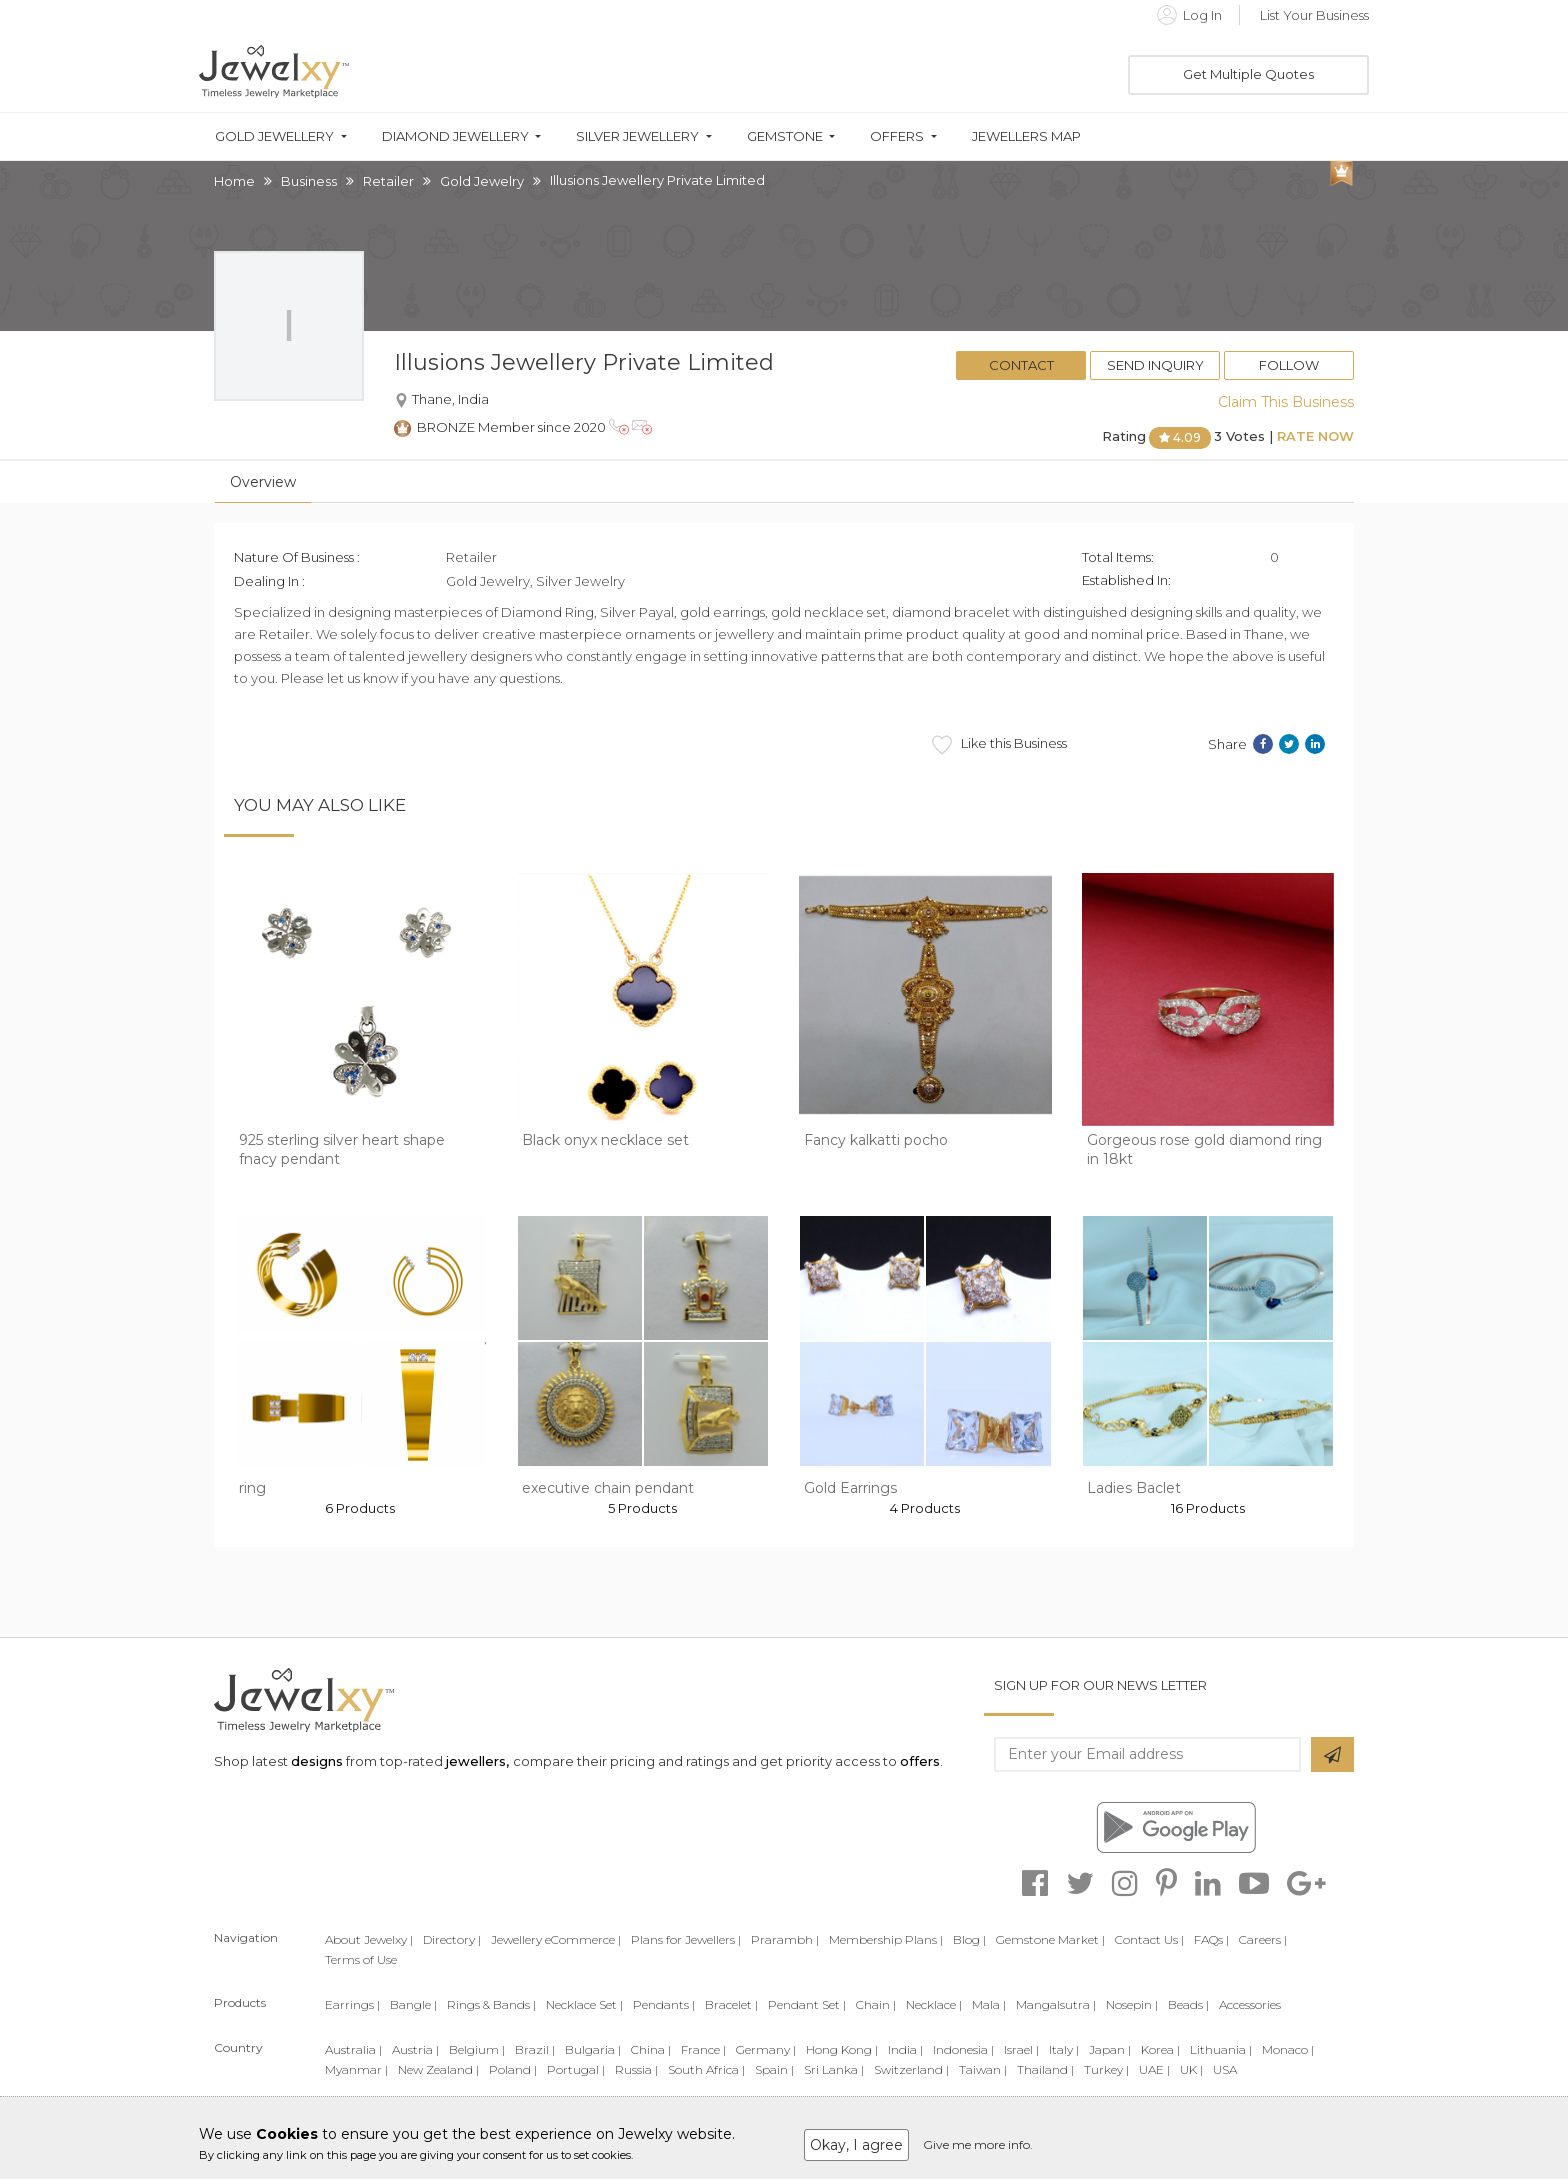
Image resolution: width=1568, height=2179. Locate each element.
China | (651, 2049)
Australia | (353, 2049)
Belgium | (477, 2049)
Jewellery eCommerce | (556, 1939)
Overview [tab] (263, 482)
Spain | (774, 2069)
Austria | (415, 2049)
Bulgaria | (593, 2049)
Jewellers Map (1026, 136)
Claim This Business (1286, 402)
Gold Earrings (850, 1488)
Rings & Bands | (491, 2004)
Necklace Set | (584, 2004)
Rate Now (1315, 436)
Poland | (513, 2069)
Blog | (969, 1939)
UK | (1191, 2069)
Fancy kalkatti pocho (876, 1140)
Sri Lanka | (834, 2069)
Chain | (876, 2004)
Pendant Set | (807, 2004)
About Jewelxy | (369, 1939)
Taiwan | (983, 2069)
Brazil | (535, 2049)
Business (309, 181)
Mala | (989, 2004)
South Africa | (706, 2069)
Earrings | (352, 2004)
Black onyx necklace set (605, 1140)
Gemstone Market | (1050, 1939)
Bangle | (413, 2004)
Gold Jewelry (482, 181)
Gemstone (785, 136)
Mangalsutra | (1056, 2004)
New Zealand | (438, 2069)
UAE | (1154, 2069)
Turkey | (1106, 2069)
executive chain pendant (608, 1488)
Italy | (1064, 2049)
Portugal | (576, 2069)
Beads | (1188, 2004)
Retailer (388, 181)
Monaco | (1288, 2049)
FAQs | (1211, 1939)
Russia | (636, 2069)
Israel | (1021, 2049)
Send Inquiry (1155, 365)
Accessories (1250, 2004)
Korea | (1160, 2049)
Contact (1021, 365)
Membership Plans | (886, 1939)
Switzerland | (911, 2069)
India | (905, 2049)
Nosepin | (1132, 2004)
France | (703, 2049)
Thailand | (1045, 2069)
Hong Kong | (842, 2049)
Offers (897, 136)
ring (252, 1488)
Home (234, 181)
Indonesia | (963, 2049)
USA (1225, 2069)
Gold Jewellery (274, 136)
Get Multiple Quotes (1248, 74)
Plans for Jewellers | (686, 1939)
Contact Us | (1149, 1939)
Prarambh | (785, 1939)
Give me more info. (978, 2144)
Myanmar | (356, 2069)
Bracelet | (731, 2004)
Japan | (1110, 2049)
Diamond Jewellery (455, 136)
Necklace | (934, 2004)
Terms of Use (361, 1959)
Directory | (452, 1939)
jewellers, (477, 1761)
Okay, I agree (856, 2145)
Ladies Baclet (1134, 1488)
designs (317, 1761)
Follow (1289, 365)
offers (920, 1761)
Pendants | (664, 2004)
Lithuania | (1221, 2049)
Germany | (766, 2049)
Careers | (1263, 1939)
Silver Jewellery (637, 136)
